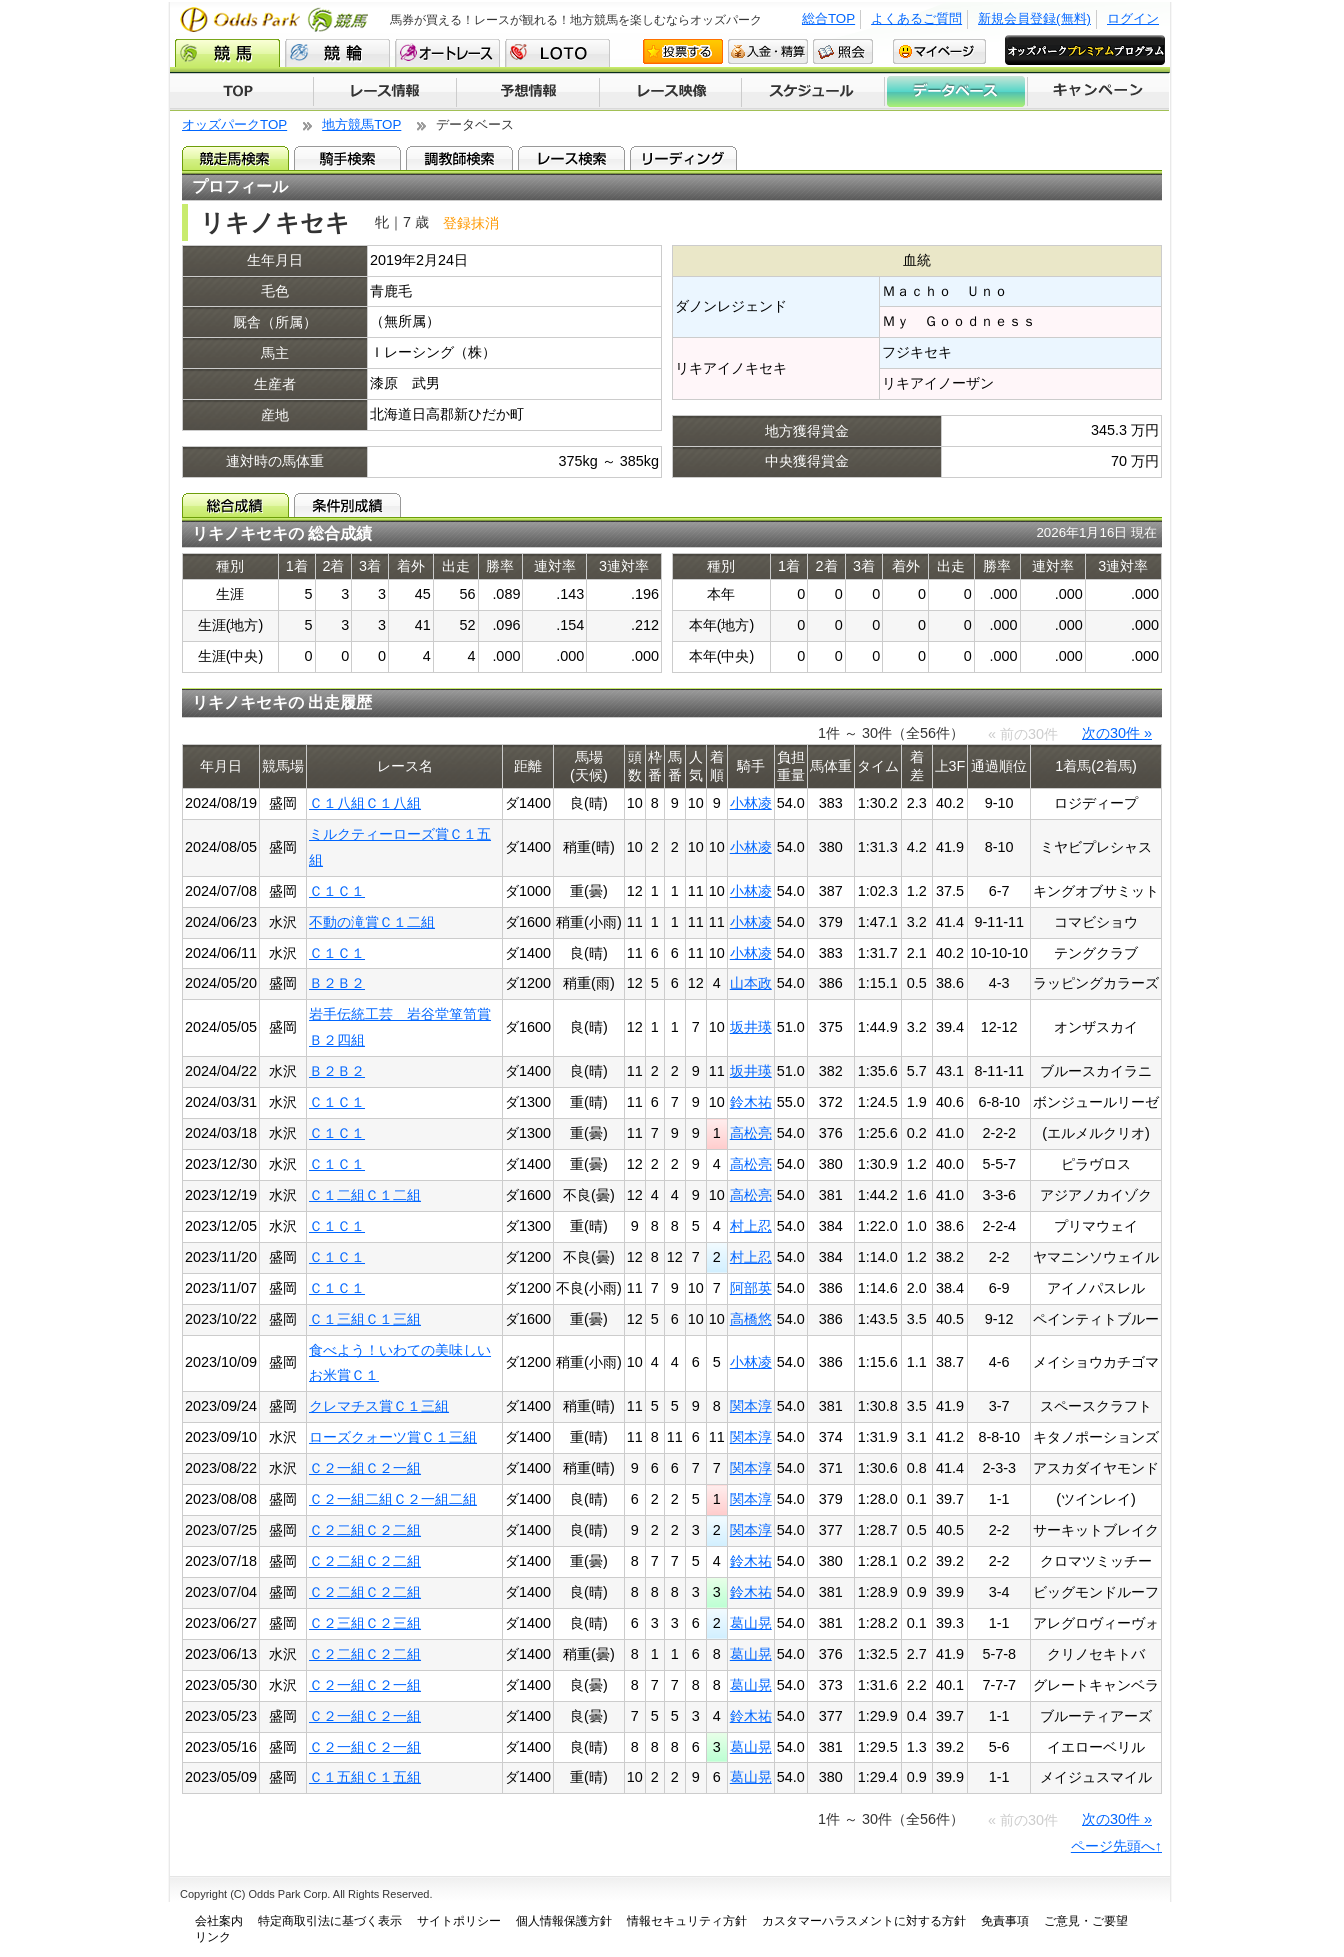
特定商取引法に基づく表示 (330, 1921)
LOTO (557, 53)
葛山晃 (751, 1623)
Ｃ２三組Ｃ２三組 (365, 1623)
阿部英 (751, 1288)
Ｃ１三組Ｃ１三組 (365, 1319)
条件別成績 (347, 505)
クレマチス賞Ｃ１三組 (379, 1406)
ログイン (1133, 18)
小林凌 (751, 803)
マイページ (939, 51)
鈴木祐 (751, 1102)
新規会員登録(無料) (1034, 18)
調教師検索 (459, 158)
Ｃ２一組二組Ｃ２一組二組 (393, 1499)
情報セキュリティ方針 (687, 1921)
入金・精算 (768, 51)
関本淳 (751, 1406)
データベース (956, 92)
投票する (683, 51)
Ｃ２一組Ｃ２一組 (365, 1468)
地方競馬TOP (361, 124)
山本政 (751, 983)
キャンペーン (1099, 92)
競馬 (227, 53)
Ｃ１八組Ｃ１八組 (365, 803)
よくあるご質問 (916, 18)
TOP (241, 92)
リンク (213, 1937)
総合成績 (235, 505)
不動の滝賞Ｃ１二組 (372, 922)
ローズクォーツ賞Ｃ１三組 (393, 1437)
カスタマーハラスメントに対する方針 (864, 1921)
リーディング (683, 158)
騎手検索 (347, 158)
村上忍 (751, 1226)
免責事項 (1005, 1921)
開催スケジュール (813, 92)
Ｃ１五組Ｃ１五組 (365, 1777)
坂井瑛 (751, 1027)
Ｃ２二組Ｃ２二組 (365, 1530)
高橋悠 (751, 1319)
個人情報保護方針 (564, 1921)
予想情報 (527, 92)
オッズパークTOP (234, 124)
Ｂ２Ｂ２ (337, 983)
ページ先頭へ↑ (1116, 1846)
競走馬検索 (235, 158)
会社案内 (219, 1921)
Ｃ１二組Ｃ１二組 (365, 1195)
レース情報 (384, 92)
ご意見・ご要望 (1086, 1921)
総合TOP (828, 18)
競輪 (337, 53)
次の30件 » (1117, 733)
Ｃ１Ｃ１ (337, 891)
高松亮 (751, 1133)
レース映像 (670, 92)
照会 (843, 51)
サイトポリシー (459, 1921)
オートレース (447, 53)
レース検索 (571, 158)
